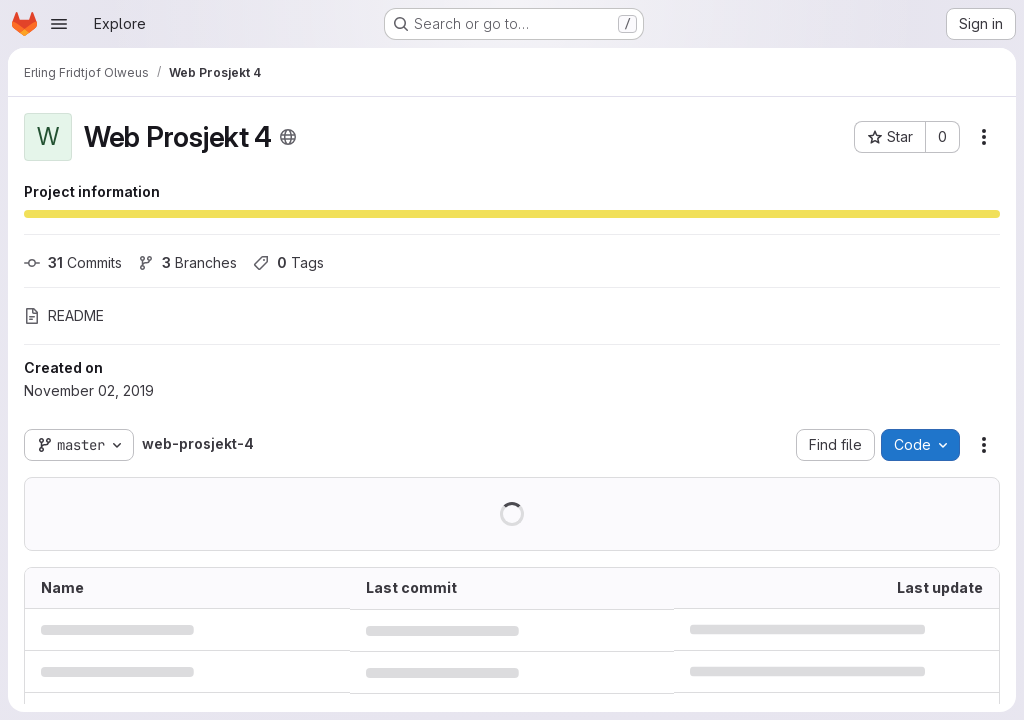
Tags (288, 262)
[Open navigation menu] (59, 24)
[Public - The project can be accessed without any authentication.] (288, 137)
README (64, 315)
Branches (187, 262)
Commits (73, 262)
